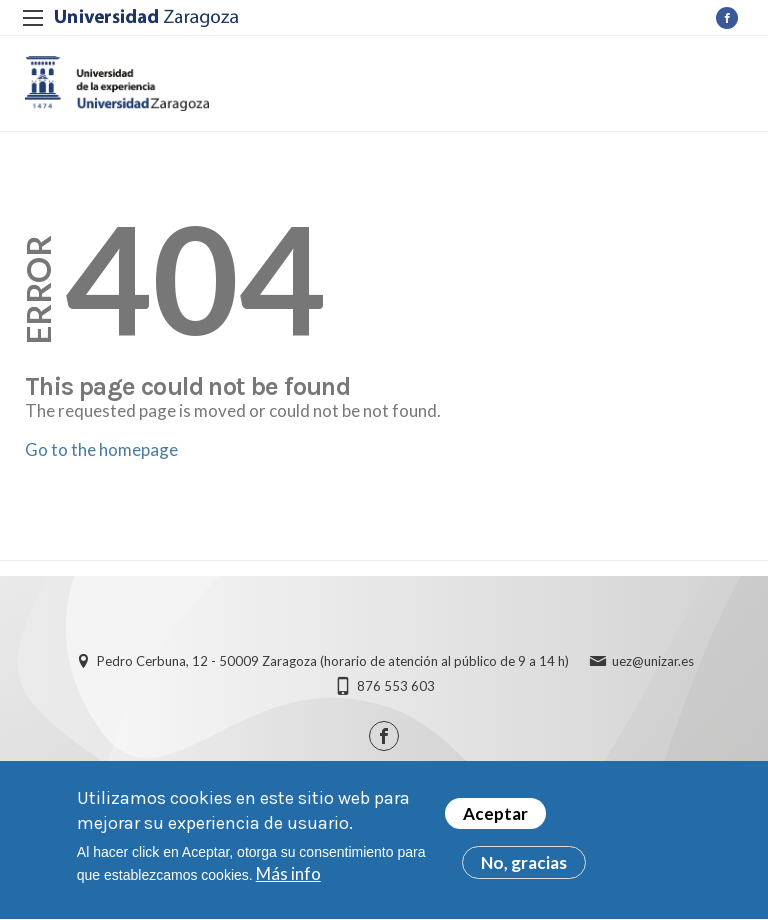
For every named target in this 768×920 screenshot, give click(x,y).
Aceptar (495, 816)
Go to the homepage (101, 449)
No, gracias (524, 865)
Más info (288, 876)
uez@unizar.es (653, 661)
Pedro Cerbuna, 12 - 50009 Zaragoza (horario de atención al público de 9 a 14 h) (333, 661)
